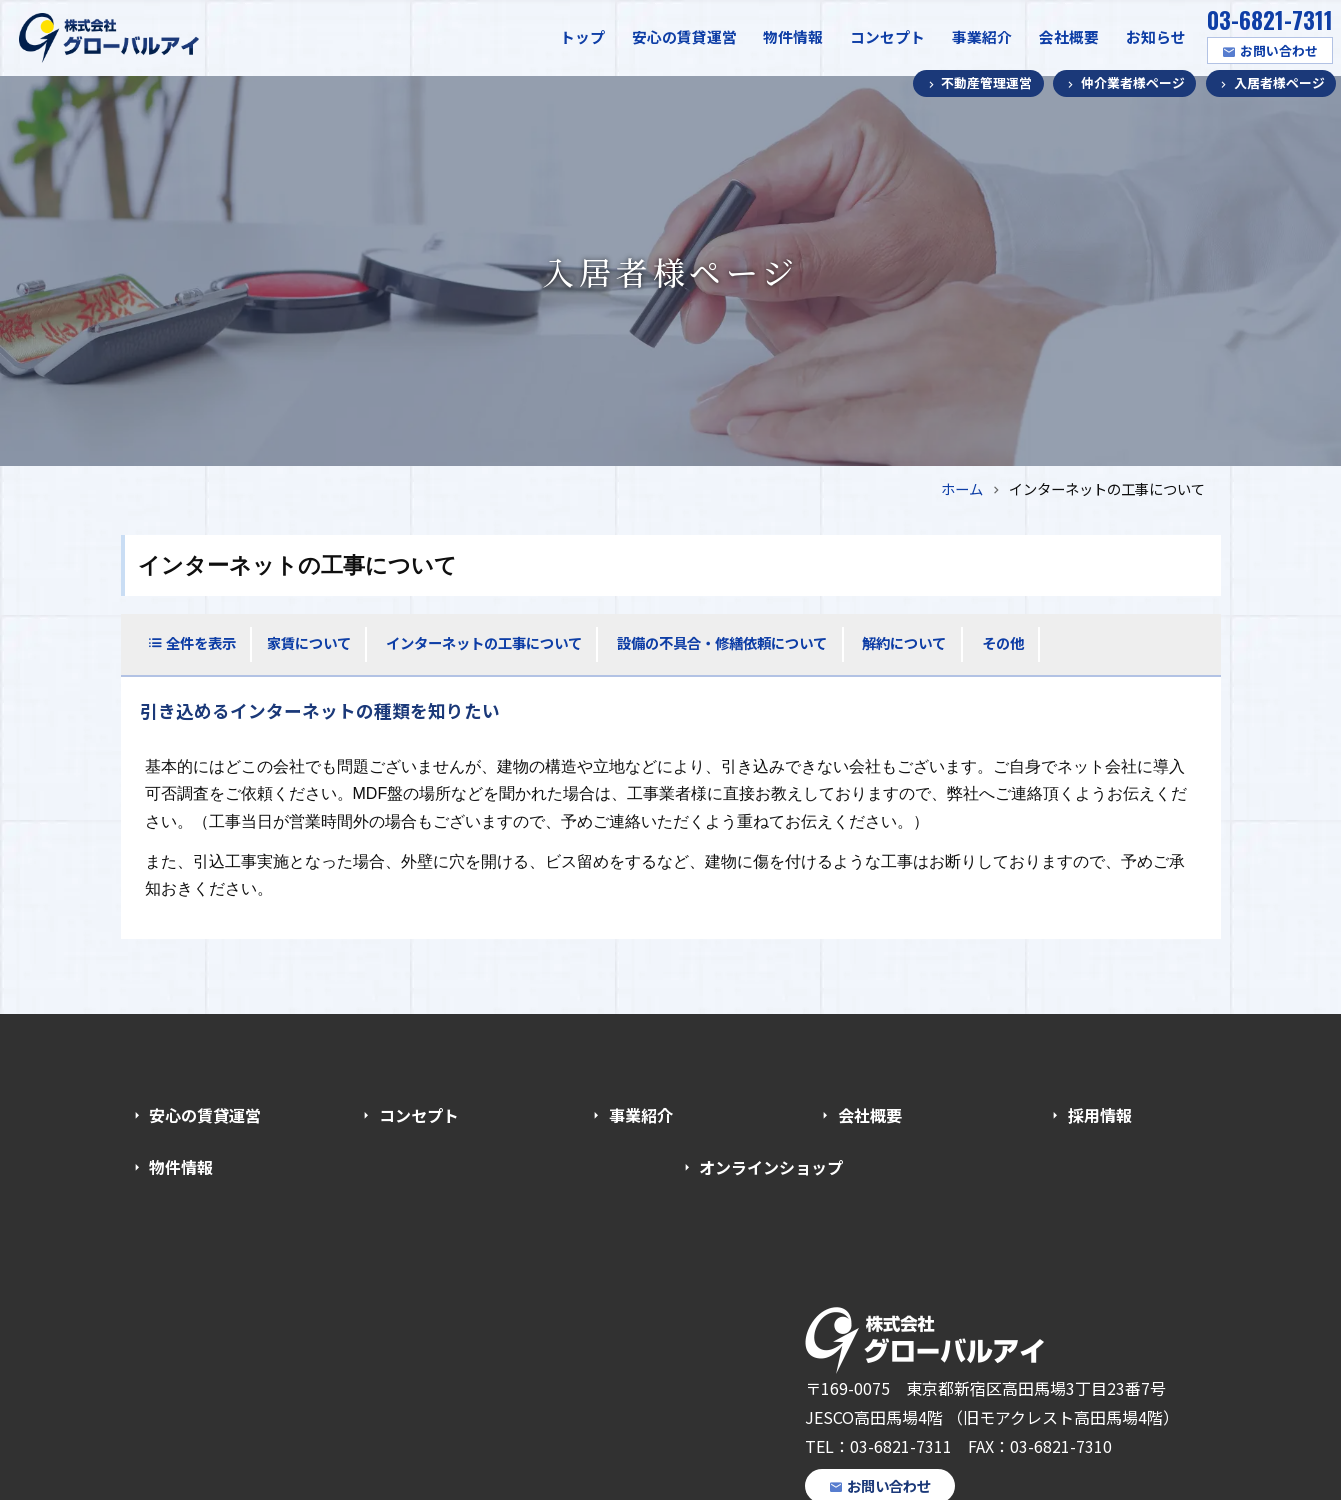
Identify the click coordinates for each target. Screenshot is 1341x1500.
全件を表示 (201, 642)
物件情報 (793, 36)
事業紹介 (982, 36)
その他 (1003, 642)
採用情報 (1100, 1115)
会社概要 (1069, 36)
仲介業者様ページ (1133, 82)
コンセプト (887, 36)
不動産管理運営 (986, 82)
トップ (582, 36)
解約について (904, 642)
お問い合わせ (1279, 50)
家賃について (309, 642)
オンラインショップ (771, 1167)
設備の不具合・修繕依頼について (722, 642)
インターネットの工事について (484, 642)
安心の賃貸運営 (684, 36)
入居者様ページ (1279, 82)
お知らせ (1156, 36)
